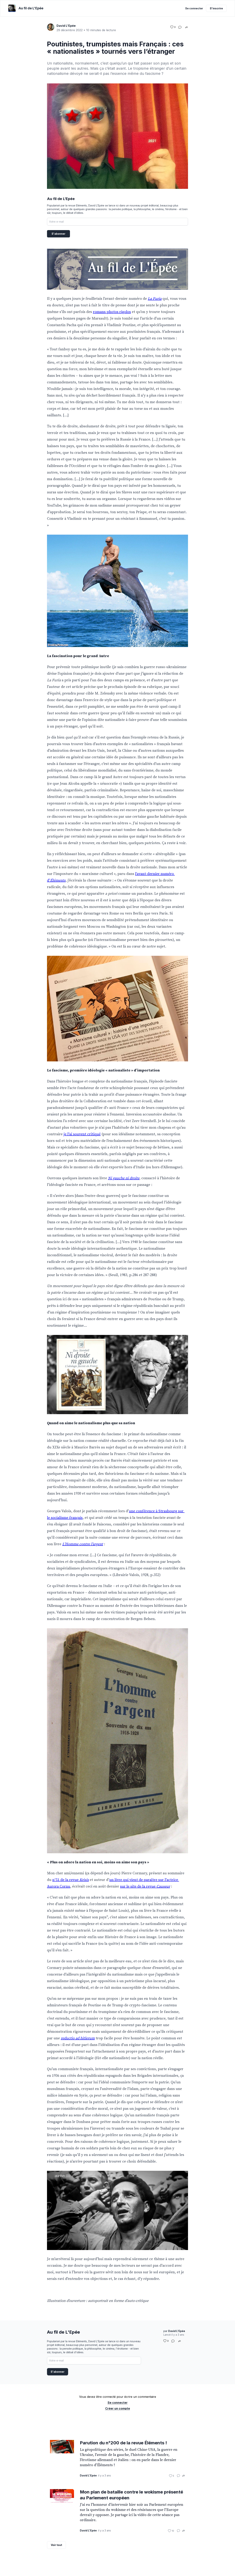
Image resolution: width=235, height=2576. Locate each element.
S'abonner (58, 233)
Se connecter (194, 8)
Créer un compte (117, 2408)
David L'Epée (66, 26)
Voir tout (56, 2544)
